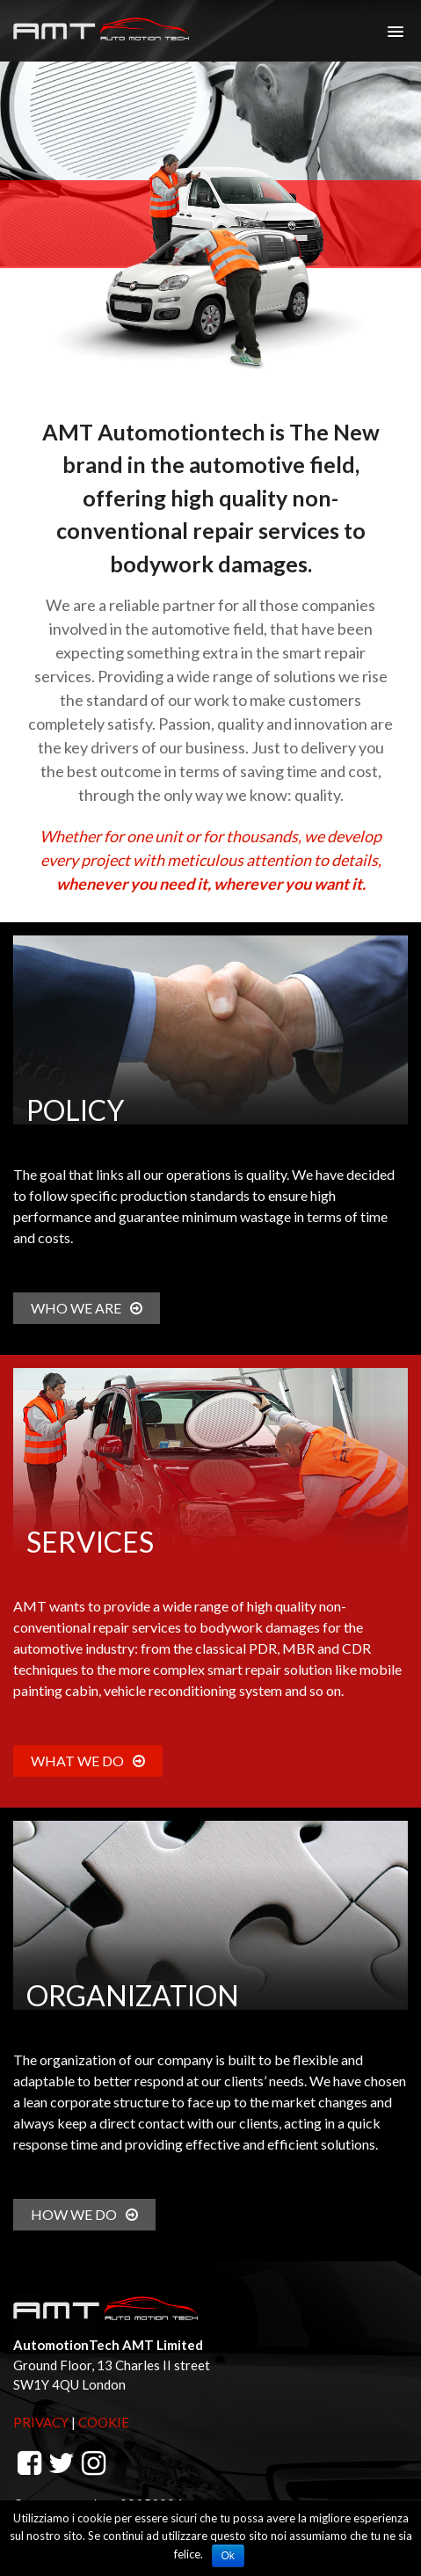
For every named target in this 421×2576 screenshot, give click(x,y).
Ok (228, 2556)
